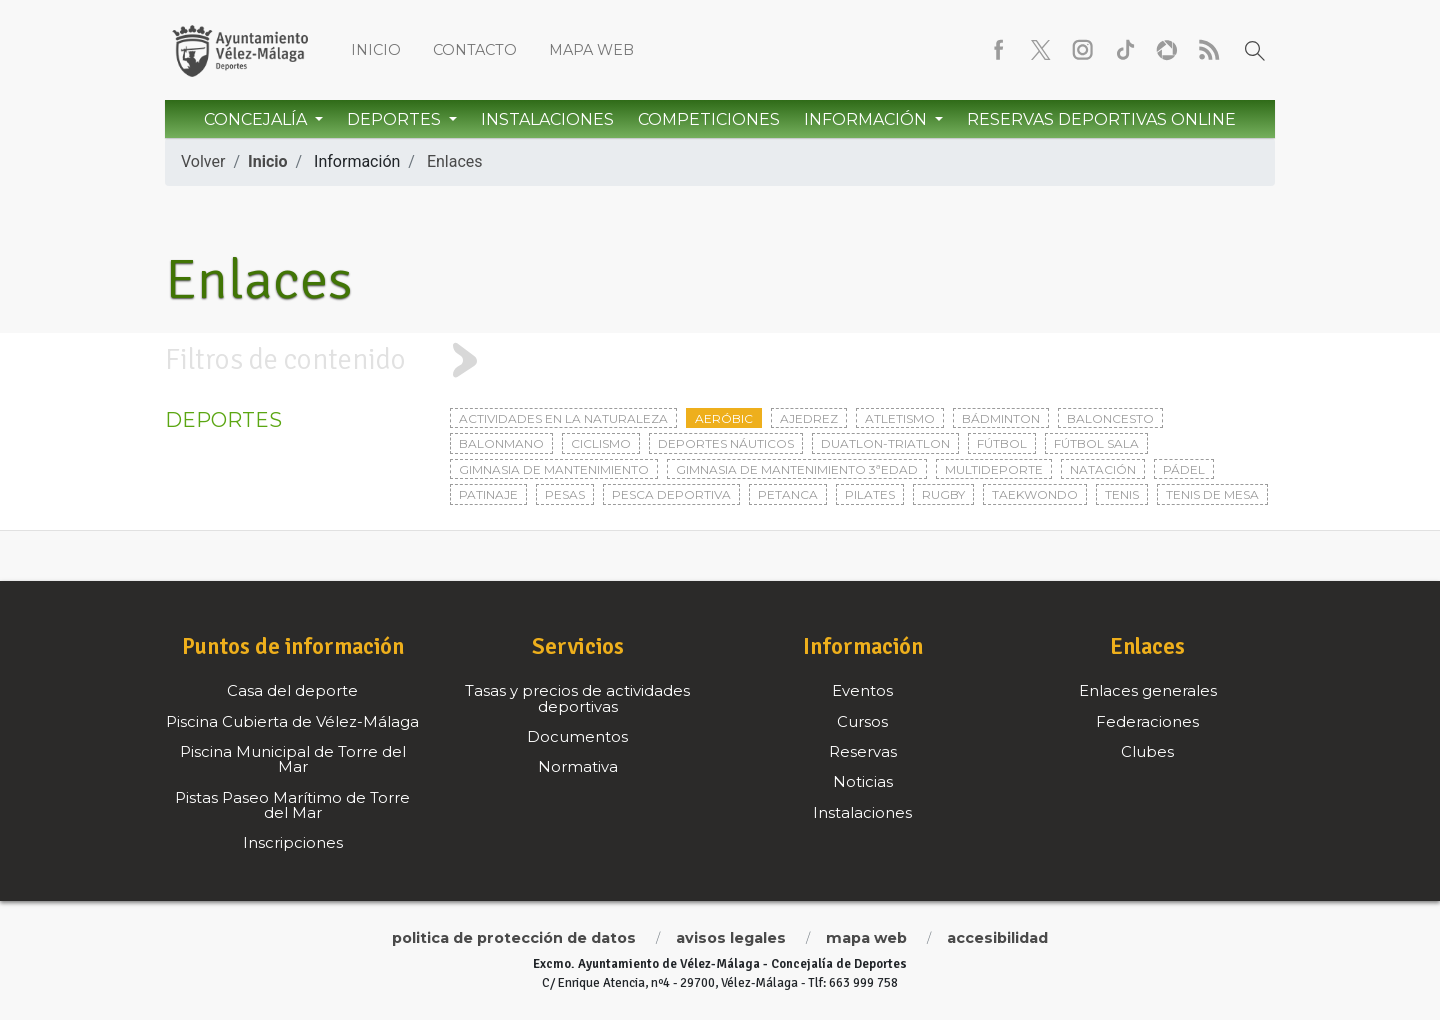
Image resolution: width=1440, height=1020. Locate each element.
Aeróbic (724, 418)
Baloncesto (1110, 418)
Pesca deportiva (671, 494)
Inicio (376, 50)
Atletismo (900, 418)
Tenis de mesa (1212, 494)
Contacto (475, 50)
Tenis (1122, 494)
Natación (1103, 469)
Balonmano (501, 443)
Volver (203, 161)
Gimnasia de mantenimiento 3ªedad (797, 469)
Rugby (943, 494)
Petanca (788, 494)
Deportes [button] (396, 119)
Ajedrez (809, 418)
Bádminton (1001, 418)
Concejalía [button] (257, 119)
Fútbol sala (1096, 443)
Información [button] (867, 119)
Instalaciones (547, 119)
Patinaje (488, 494)
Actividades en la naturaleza (563, 418)
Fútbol (1002, 443)
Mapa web (591, 50)
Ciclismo (601, 443)
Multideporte (994, 469)
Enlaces (455, 161)
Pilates (870, 494)
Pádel (1184, 469)
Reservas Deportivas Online (1101, 119)
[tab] (720, 360)
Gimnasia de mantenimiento (554, 469)
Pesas (565, 494)
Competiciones (709, 119)
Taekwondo (1035, 494)
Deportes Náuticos (726, 443)
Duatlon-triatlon (885, 443)
